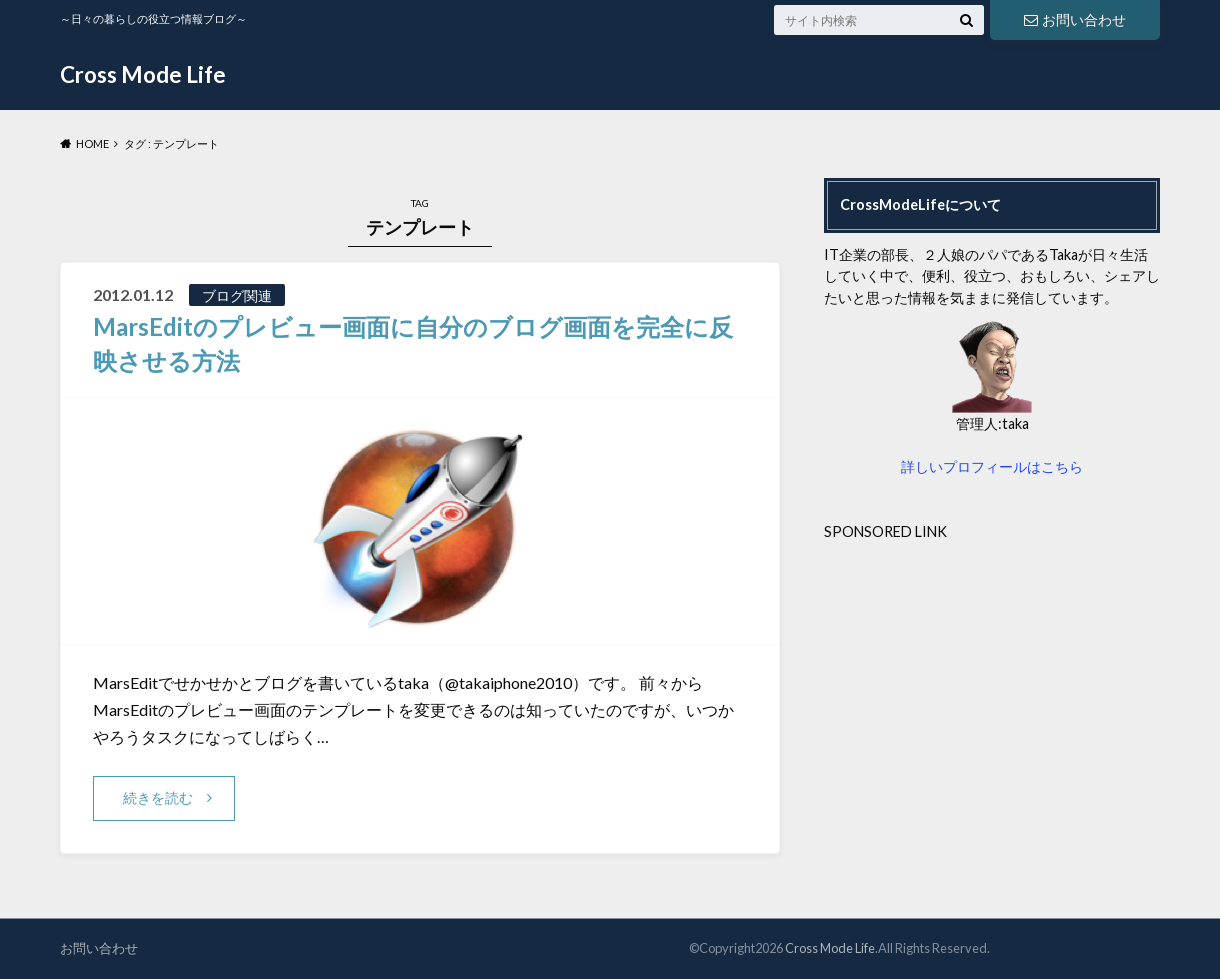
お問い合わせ (1075, 19)
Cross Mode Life (143, 74)
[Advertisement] (992, 682)
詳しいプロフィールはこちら (992, 466)
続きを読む (158, 797)
